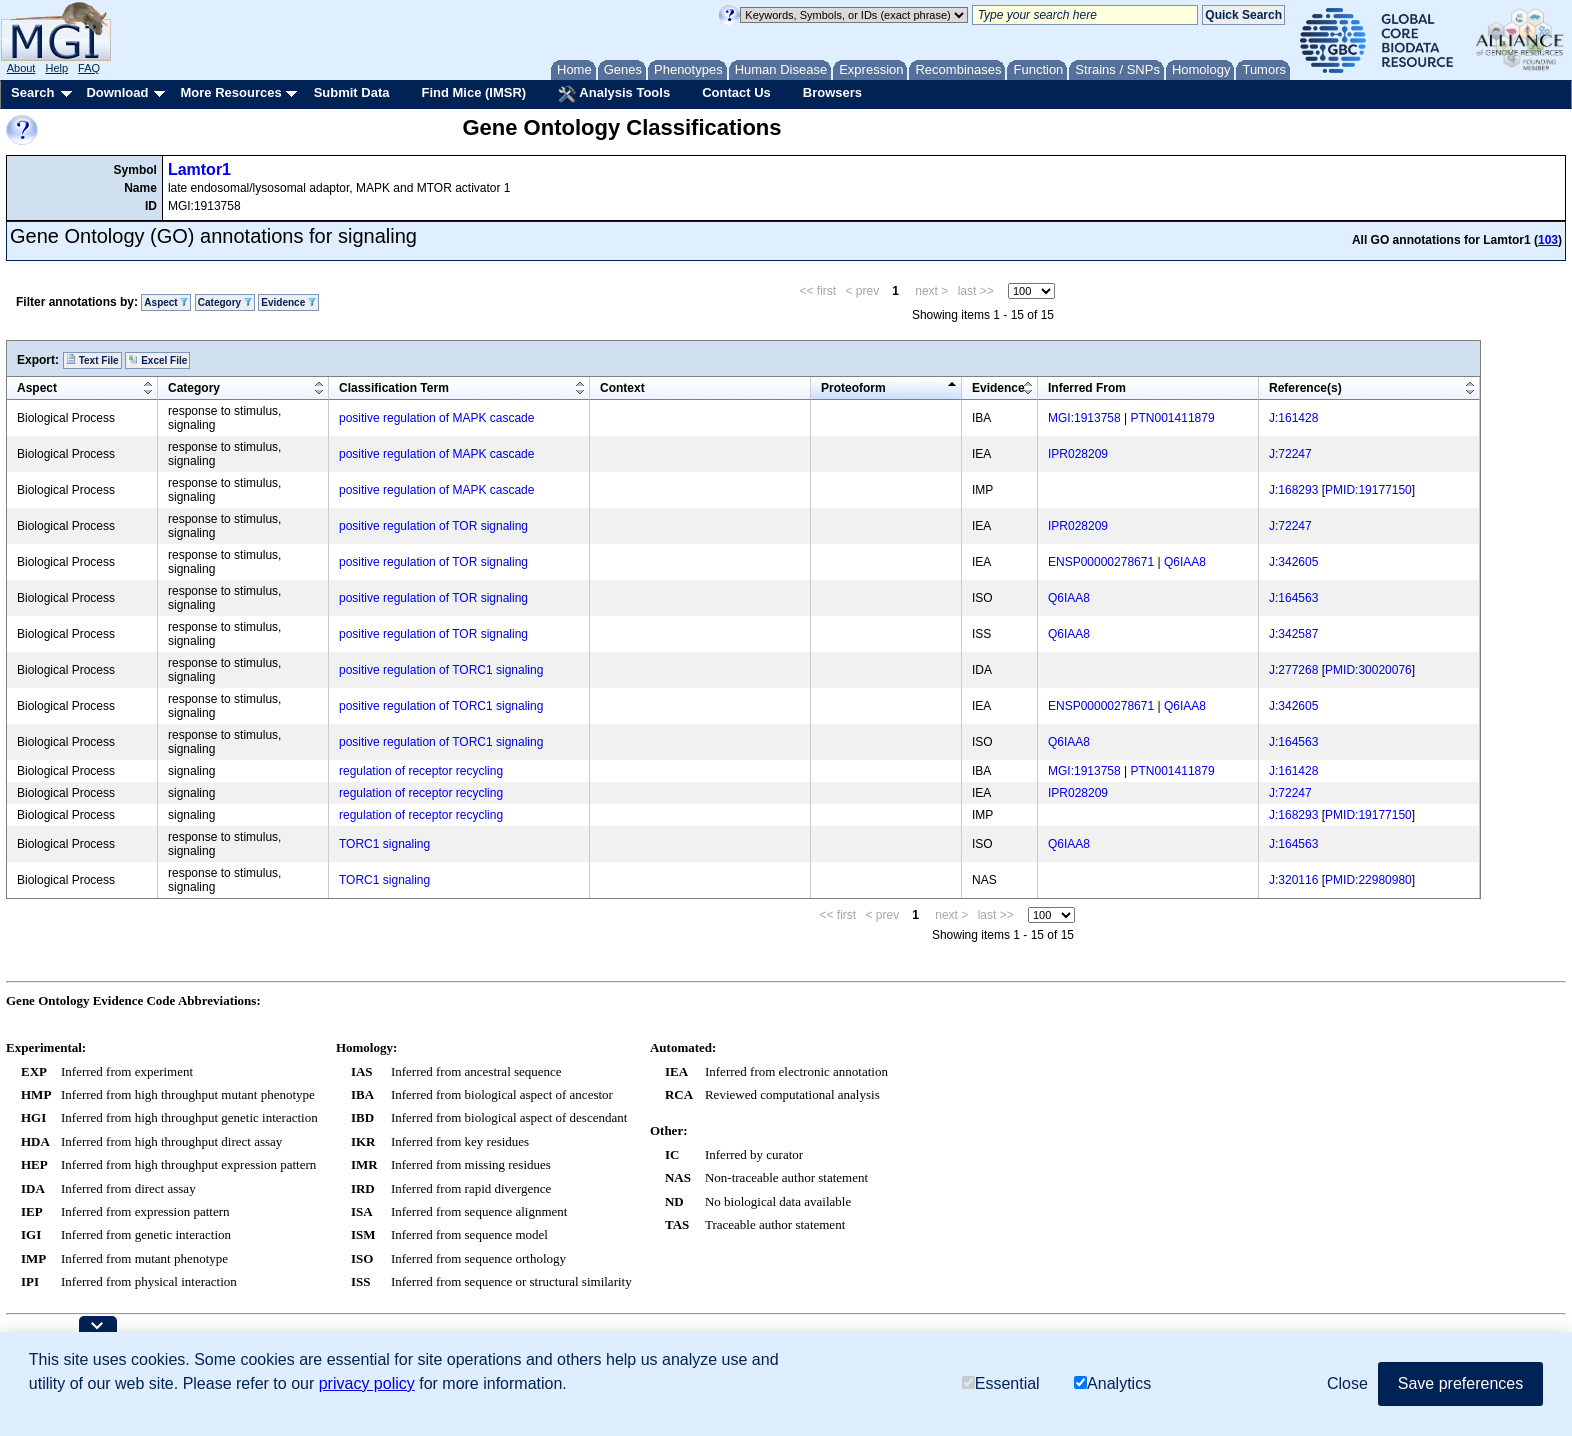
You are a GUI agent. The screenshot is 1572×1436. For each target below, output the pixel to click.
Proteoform (853, 388)
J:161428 (1293, 418)
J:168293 (1293, 490)
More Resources (230, 92)
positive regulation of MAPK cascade (436, 418)
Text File (92, 360)
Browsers (832, 92)
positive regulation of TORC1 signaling (441, 670)
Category (225, 302)
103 (1548, 240)
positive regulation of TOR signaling (433, 526)
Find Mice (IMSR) (473, 92)
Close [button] (1347, 1383)
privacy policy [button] (367, 1383)
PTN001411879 (1173, 418)
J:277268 (1293, 670)
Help (56, 68)
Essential (1001, 1383)
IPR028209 (1078, 454)
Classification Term (394, 388)
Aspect (166, 302)
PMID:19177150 (1368, 490)
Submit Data (352, 92)
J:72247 (1290, 454)
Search (32, 92)
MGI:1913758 (1084, 418)
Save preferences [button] (1460, 1383)
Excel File (157, 360)
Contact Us (736, 92)
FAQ (89, 68)
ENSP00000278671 (1101, 562)
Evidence (288, 302)
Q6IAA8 (1185, 562)
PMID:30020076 (1368, 670)
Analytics (1112, 1383)
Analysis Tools (614, 94)
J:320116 (1293, 880)
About (21, 68)
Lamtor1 (199, 169)
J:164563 (1293, 598)
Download (117, 92)
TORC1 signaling (384, 844)
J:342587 (1293, 634)
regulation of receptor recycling (421, 771)
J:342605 (1293, 562)
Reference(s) (1305, 388)
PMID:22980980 (1368, 880)
